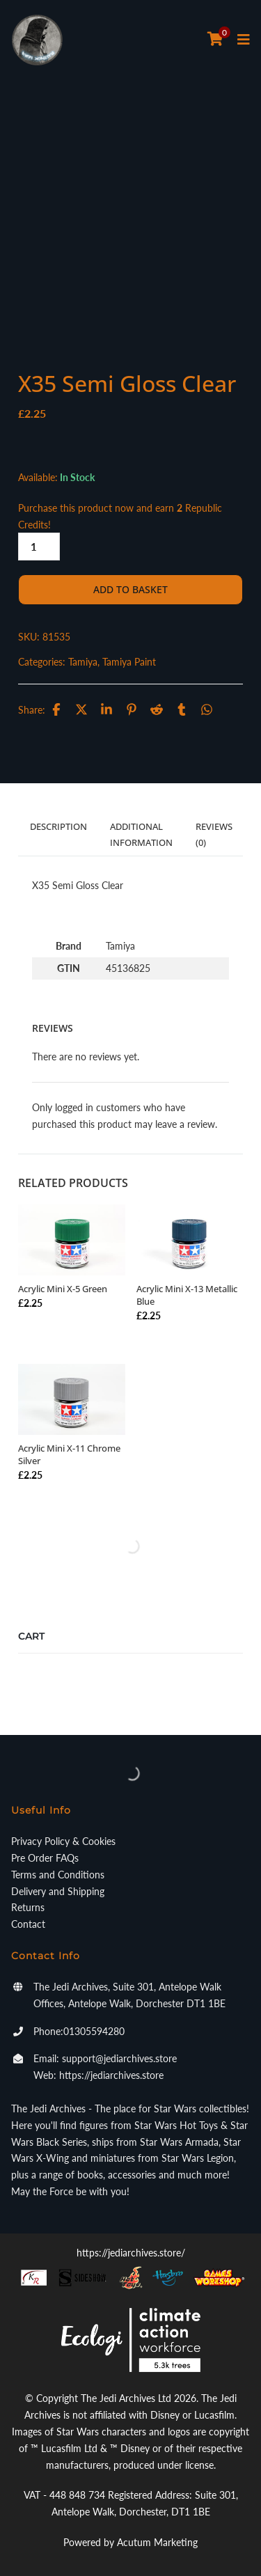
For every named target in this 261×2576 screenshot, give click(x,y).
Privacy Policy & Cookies (63, 1841)
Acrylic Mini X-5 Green (62, 1288)
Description (58, 826)
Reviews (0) (214, 834)
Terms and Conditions (57, 1874)
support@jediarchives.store (119, 2058)
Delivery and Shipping (57, 1891)
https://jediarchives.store (111, 2075)
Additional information (141, 834)
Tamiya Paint (129, 662)
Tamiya (82, 662)
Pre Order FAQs (45, 1858)
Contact (28, 1924)
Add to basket (130, 589)
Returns (28, 1907)
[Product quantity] (39, 546)
